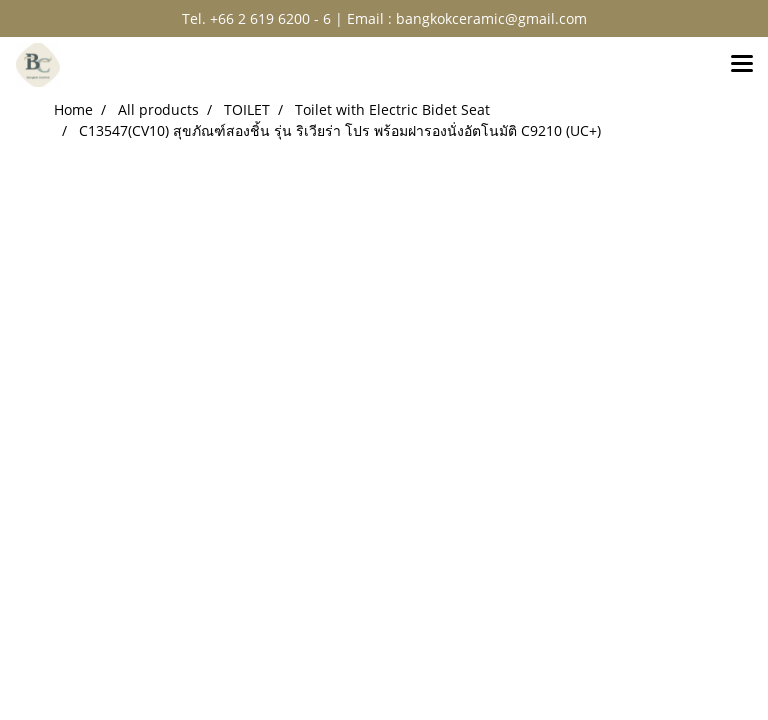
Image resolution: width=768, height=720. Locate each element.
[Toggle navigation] (742, 65)
